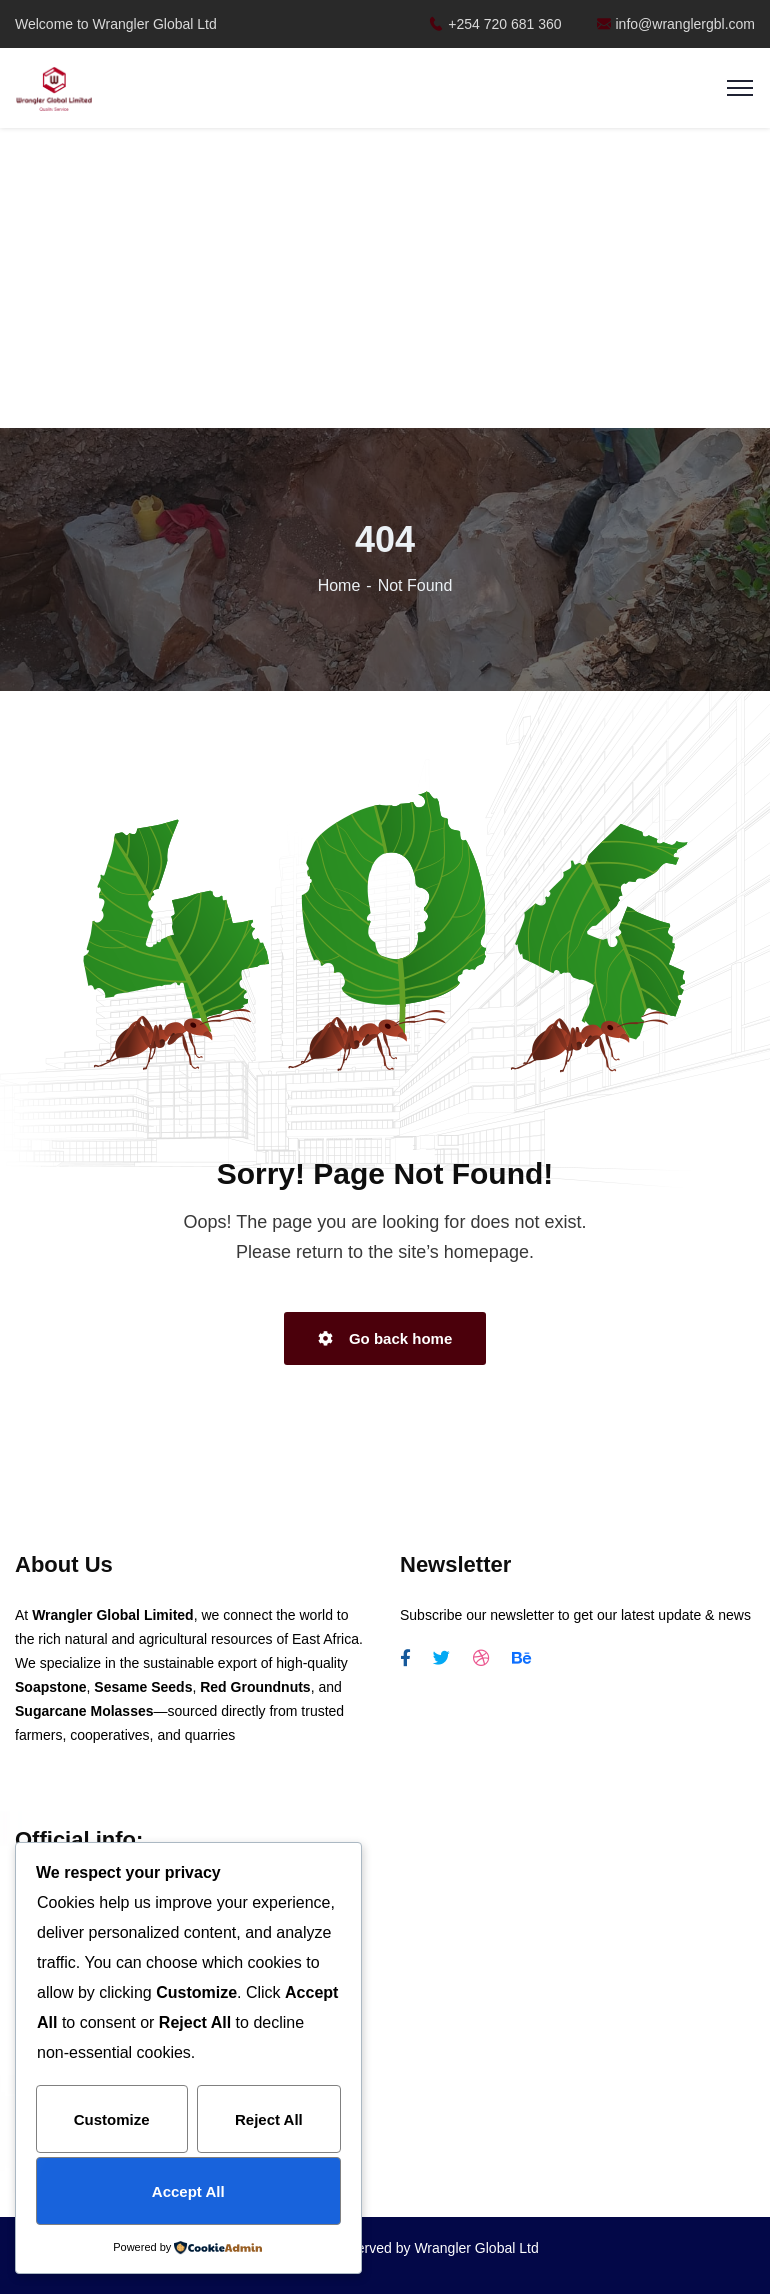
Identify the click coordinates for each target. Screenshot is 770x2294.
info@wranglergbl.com (676, 24)
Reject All (269, 2119)
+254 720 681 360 (495, 24)
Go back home (385, 1338)
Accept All (188, 2191)
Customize (112, 2119)
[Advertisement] (386, 280)
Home (339, 585)
